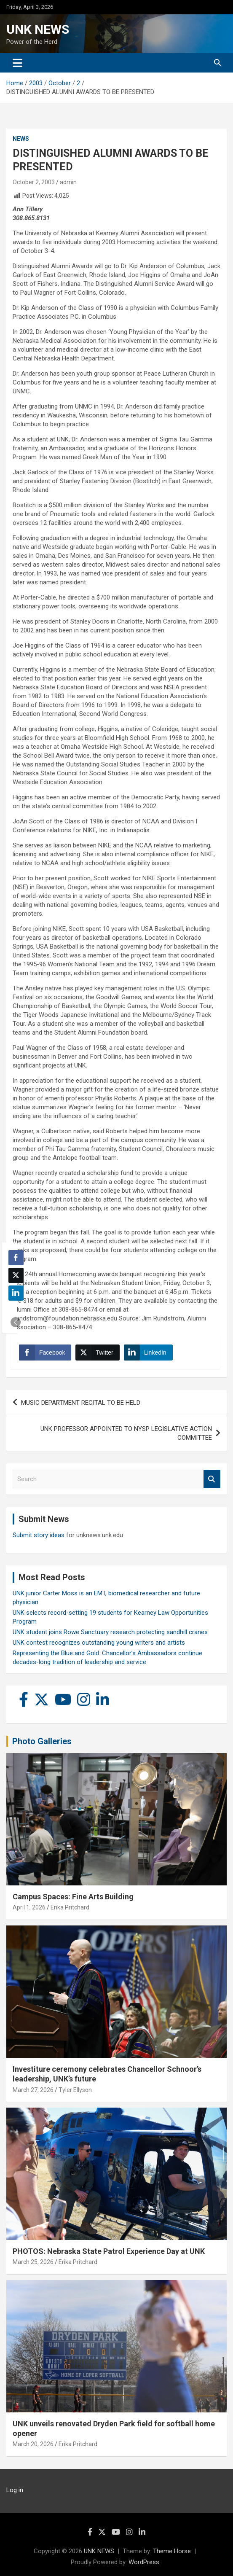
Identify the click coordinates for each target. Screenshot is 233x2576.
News (21, 138)
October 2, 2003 (34, 182)
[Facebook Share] (45, 1352)
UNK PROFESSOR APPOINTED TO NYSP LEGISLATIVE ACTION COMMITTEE (126, 1433)
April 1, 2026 (29, 1907)
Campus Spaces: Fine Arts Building (73, 1896)
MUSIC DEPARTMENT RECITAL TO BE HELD (80, 1402)
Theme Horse (172, 2551)
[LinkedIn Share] (148, 1352)
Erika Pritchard (70, 1907)
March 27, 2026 (33, 2090)
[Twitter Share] (97, 1352)
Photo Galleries (42, 1741)
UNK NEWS (37, 29)
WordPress (144, 2562)
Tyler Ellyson (75, 2090)
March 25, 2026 (33, 2262)
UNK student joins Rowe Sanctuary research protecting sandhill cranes (110, 1632)
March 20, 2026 (33, 2444)
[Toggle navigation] (17, 63)
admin (68, 182)
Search (212, 1479)
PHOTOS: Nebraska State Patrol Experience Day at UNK (109, 2251)
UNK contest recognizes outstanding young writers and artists (99, 1642)
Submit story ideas (38, 1535)
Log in (14, 2490)
